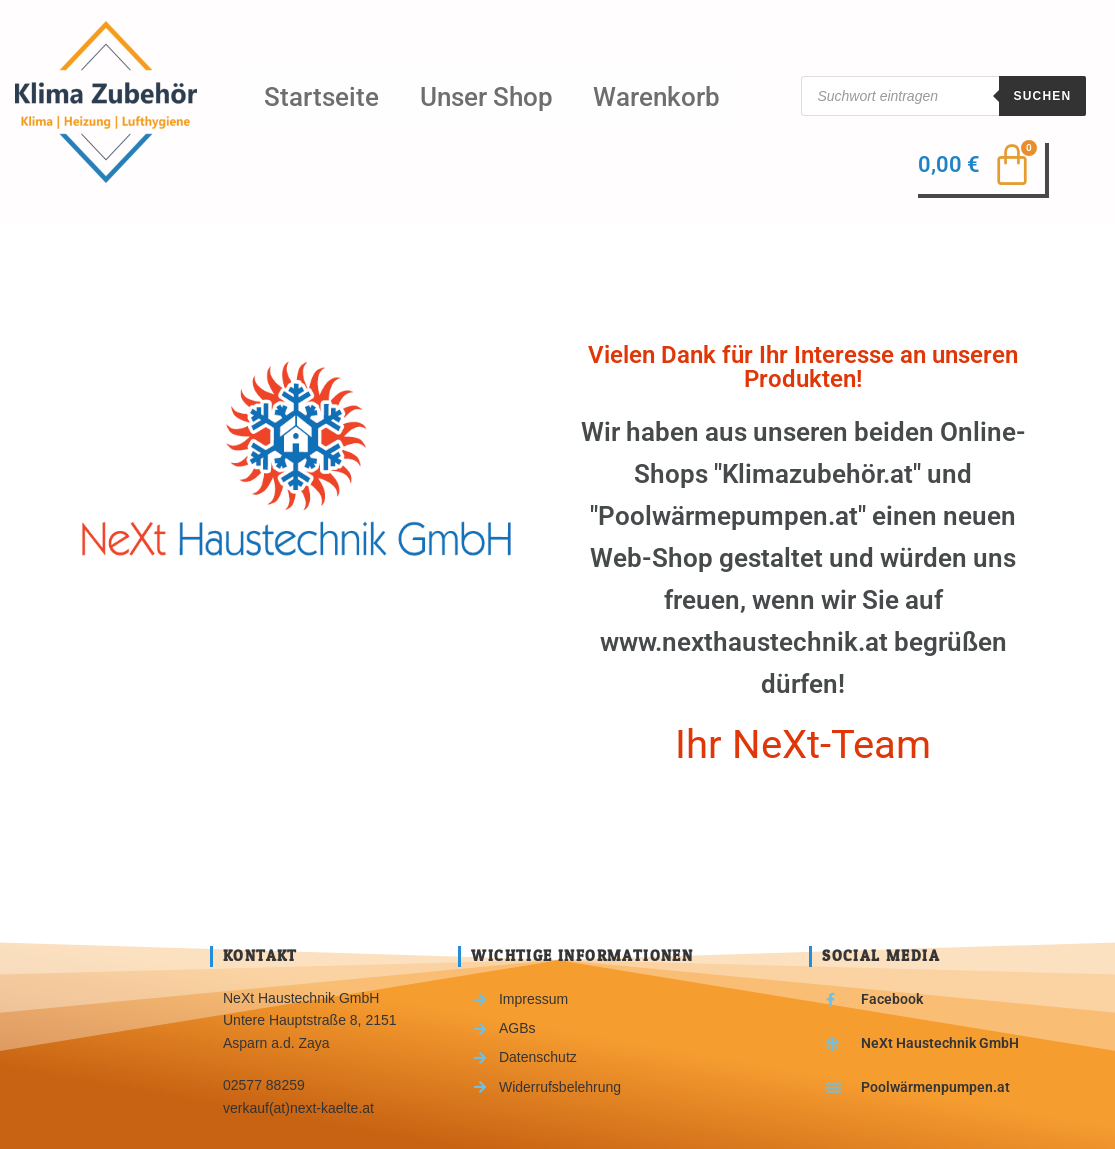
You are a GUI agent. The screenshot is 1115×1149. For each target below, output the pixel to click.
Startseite (318, 95)
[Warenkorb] (983, 166)
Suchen (1043, 96)
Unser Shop (477, 95)
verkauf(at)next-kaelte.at (298, 1104)
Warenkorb (642, 95)
